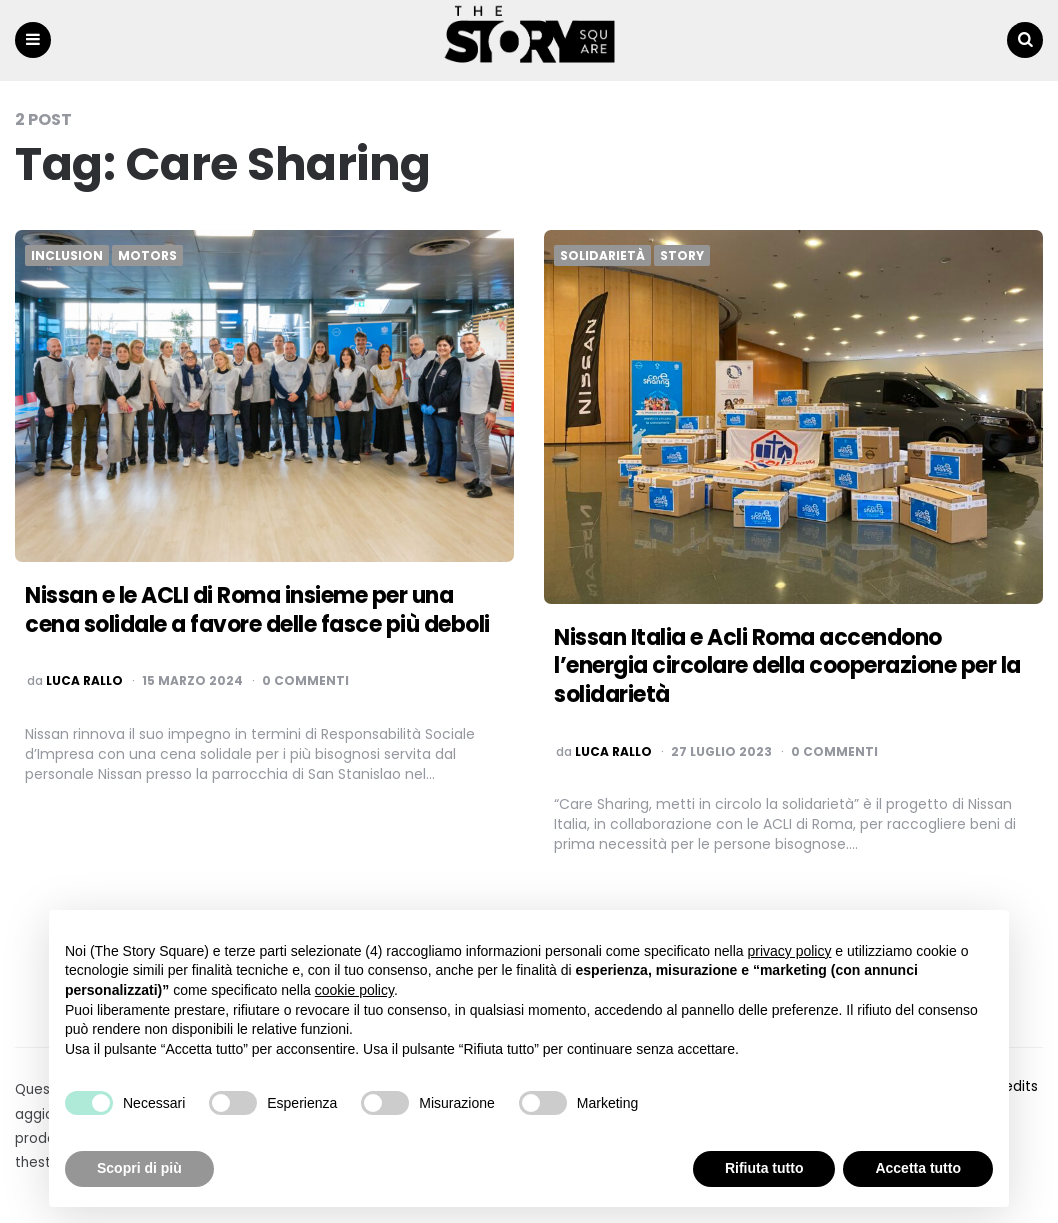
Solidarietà (602, 256)
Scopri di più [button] (139, 1168)
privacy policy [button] (789, 951)
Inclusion (67, 256)
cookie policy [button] (354, 990)
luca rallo (84, 681)
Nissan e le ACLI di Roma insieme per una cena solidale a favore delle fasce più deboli (257, 610)
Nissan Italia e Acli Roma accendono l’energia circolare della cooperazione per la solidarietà (787, 666)
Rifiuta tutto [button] (764, 1168)
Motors (147, 256)
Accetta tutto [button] (918, 1168)
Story (682, 256)
